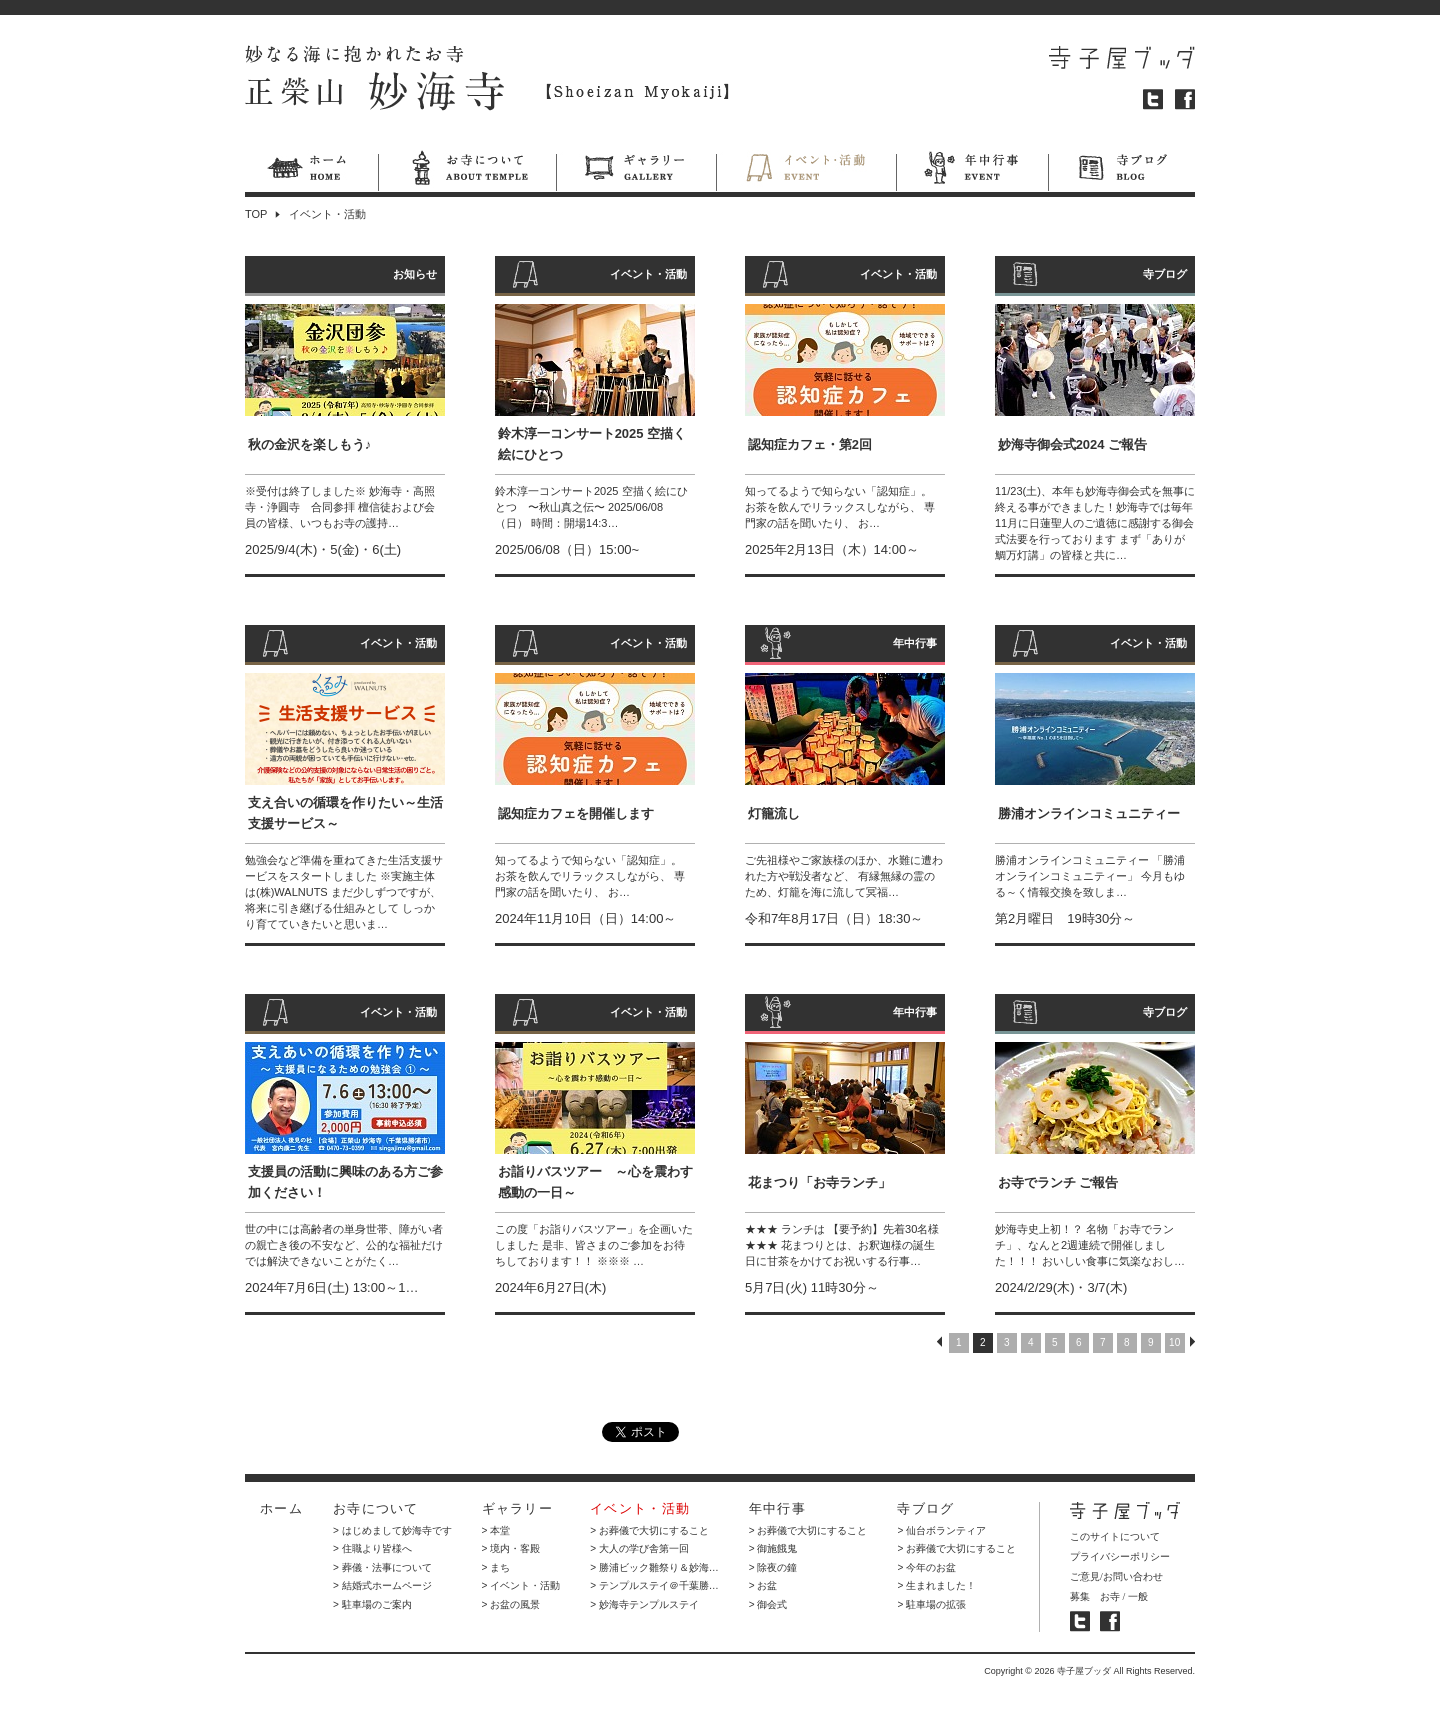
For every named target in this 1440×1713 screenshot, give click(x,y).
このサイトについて (1115, 1536)
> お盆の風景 (511, 1604)
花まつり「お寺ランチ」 (819, 1182)
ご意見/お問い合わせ (1116, 1576)
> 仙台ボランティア (941, 1530)
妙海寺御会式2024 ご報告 (1073, 444)
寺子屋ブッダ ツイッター (1080, 1621)
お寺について (467, 171)
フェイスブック (1185, 99)
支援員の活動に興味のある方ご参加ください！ (345, 1182)
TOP (256, 214)
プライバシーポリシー (1120, 1556)
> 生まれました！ (936, 1585)
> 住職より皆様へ (372, 1548)
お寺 (1110, 1596)
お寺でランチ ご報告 (1058, 1182)
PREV (939, 1341)
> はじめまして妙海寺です (392, 1530)
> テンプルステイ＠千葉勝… (654, 1585)
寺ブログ (1121, 171)
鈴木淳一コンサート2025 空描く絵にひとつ (592, 444)
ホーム (311, 171)
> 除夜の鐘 (773, 1567)
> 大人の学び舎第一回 (639, 1548)
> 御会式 (768, 1604)
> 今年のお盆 (926, 1567)
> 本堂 (496, 1530)
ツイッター (1153, 99)
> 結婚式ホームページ (382, 1585)
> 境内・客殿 (511, 1548)
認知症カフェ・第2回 (810, 444)
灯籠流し (774, 813)
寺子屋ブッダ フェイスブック (1110, 1621)
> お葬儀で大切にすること (649, 1530)
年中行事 (972, 171)
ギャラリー (636, 171)
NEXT (1192, 1341)
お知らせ (415, 274)
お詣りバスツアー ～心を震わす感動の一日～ (595, 1182)
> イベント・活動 (521, 1585)
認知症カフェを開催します (576, 813)
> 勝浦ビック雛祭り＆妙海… (654, 1567)
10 (1174, 1342)
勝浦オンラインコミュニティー (1089, 813)
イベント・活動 (806, 171)
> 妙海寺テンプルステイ (644, 1604)
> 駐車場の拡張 (931, 1604)
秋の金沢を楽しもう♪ (310, 444)
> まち (496, 1567)
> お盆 (763, 1585)
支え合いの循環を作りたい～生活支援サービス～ (345, 813)
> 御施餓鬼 (773, 1548)
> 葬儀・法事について (382, 1567)
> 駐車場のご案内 (372, 1604)
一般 (1138, 1596)
